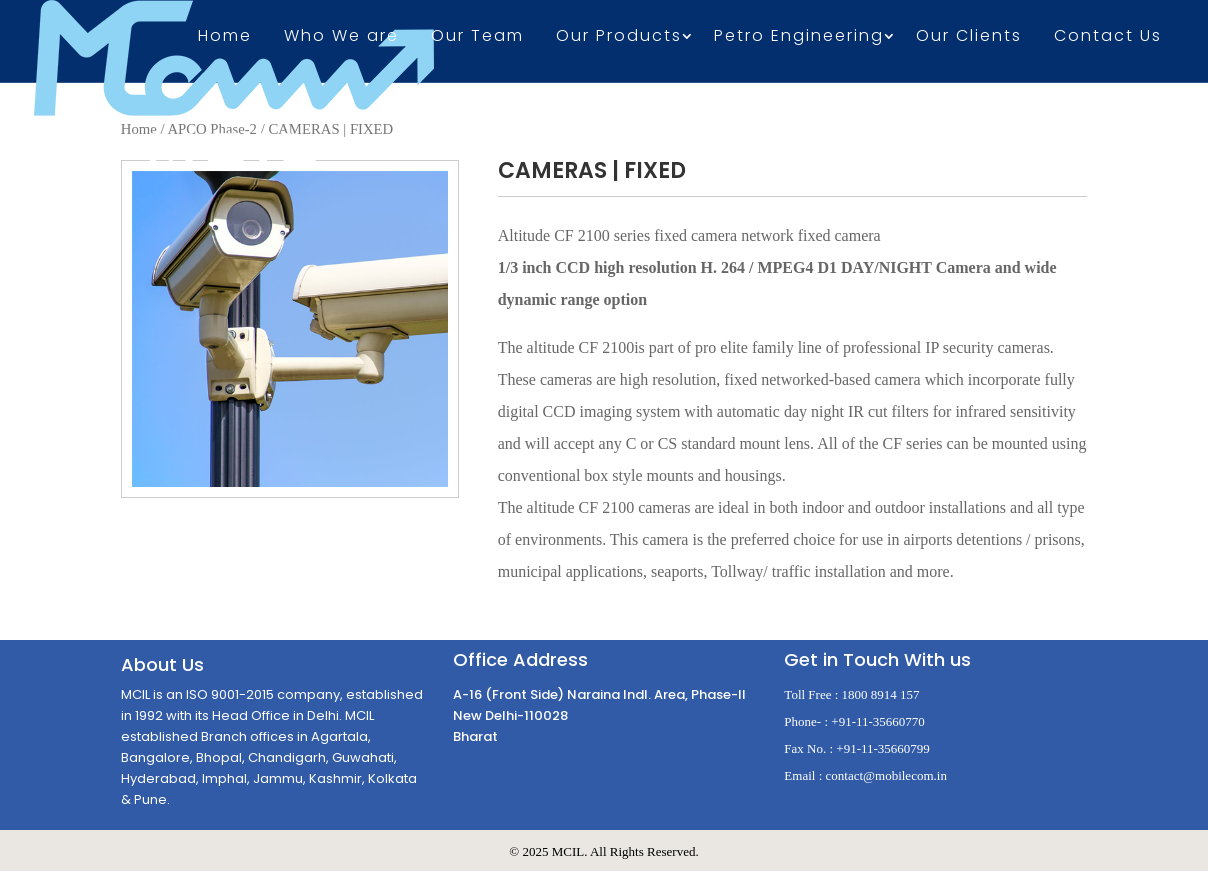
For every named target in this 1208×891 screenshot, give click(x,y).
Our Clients (969, 38)
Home (225, 38)
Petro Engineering (799, 38)
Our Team (477, 38)
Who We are (341, 38)
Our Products (619, 38)
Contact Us (1108, 38)
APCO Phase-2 (212, 129)
